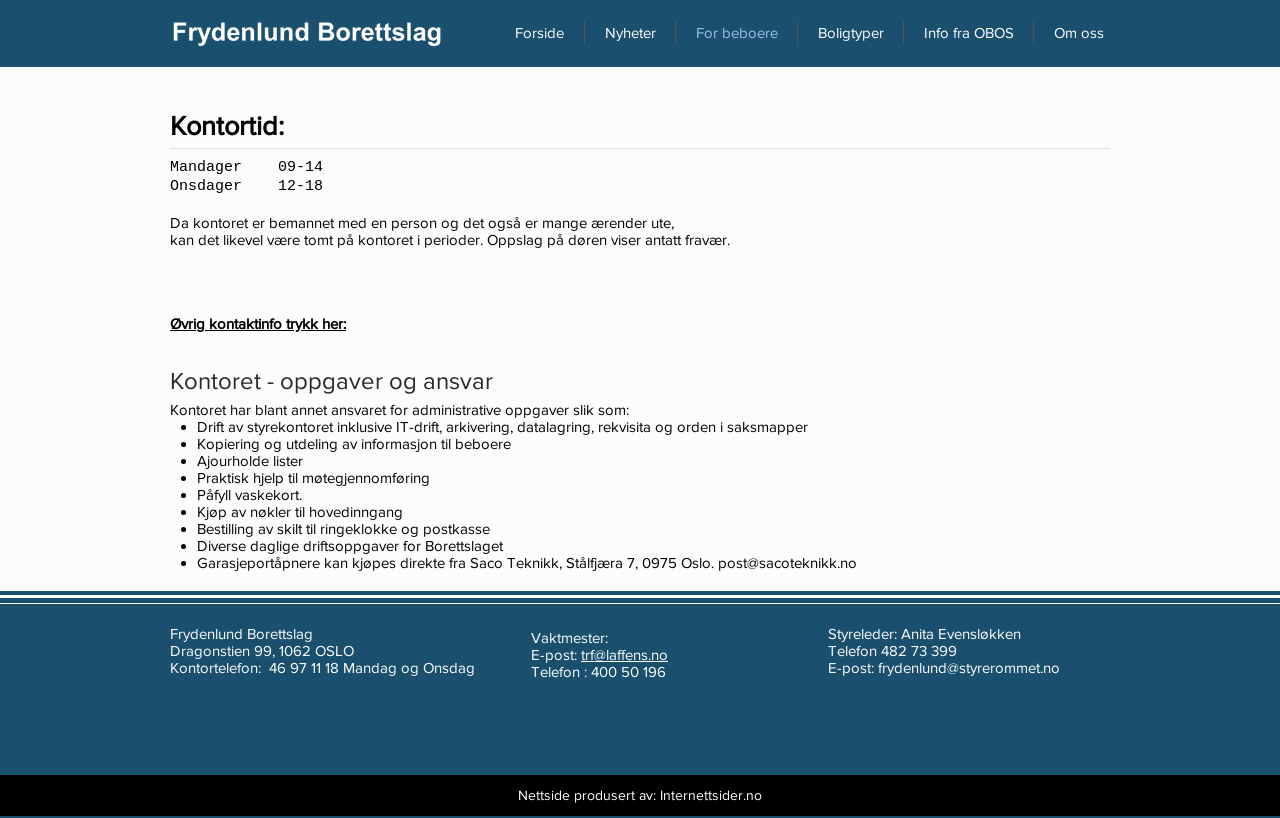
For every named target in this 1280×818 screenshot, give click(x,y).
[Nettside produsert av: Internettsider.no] (639, 795)
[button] (1078, 33)
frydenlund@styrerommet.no (969, 667)
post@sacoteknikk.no (787, 562)
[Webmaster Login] (444, 795)
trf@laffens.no (624, 654)
